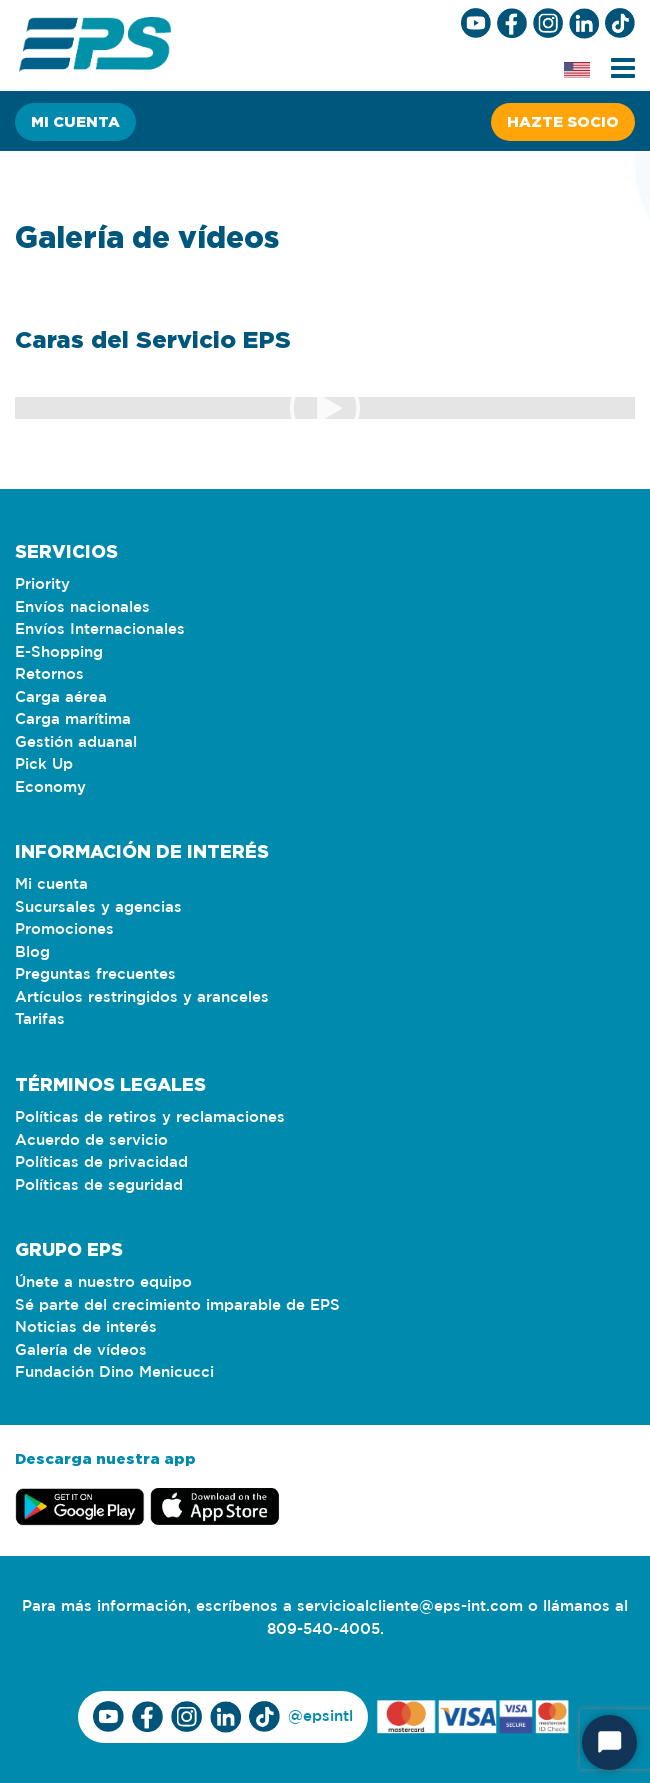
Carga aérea (61, 697)
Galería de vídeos (81, 1350)
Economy (50, 787)
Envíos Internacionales (100, 629)
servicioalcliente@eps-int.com (410, 1606)
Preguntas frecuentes (95, 974)
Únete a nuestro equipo (103, 1282)
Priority (42, 584)
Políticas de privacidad (101, 1162)
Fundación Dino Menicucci (114, 1372)
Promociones (64, 929)
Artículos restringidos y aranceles (142, 997)
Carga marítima (73, 719)
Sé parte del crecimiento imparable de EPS (177, 1305)
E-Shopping (59, 652)
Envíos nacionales (82, 607)
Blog (32, 952)
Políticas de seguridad (99, 1185)
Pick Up (44, 764)
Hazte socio (563, 121)
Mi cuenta (75, 121)
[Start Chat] (609, 1742)
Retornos (49, 674)
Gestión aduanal (76, 742)
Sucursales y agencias (98, 907)
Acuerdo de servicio (91, 1140)
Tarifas (40, 1019)
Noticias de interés (86, 1327)
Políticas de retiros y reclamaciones (150, 1117)
